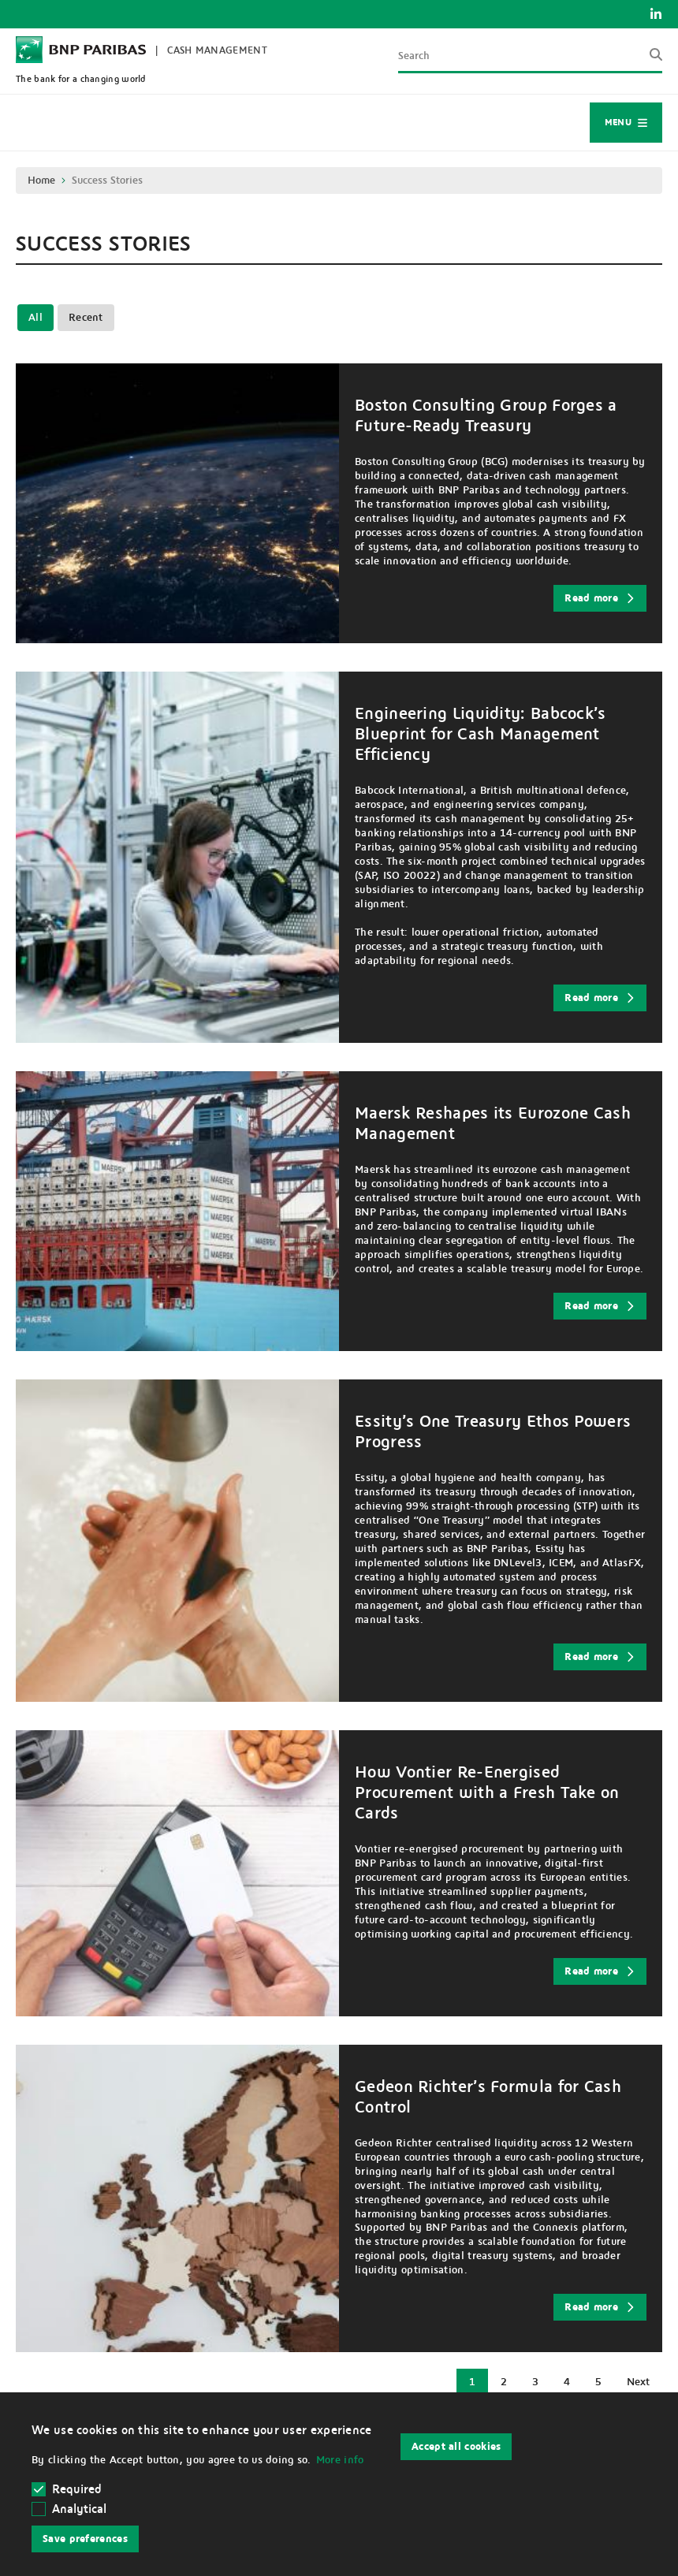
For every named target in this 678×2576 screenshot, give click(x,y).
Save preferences (85, 2538)
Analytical (79, 2509)
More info (340, 2460)
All (35, 317)
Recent (86, 317)
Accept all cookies (456, 2446)
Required (67, 2489)
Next (643, 2385)
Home (41, 180)
